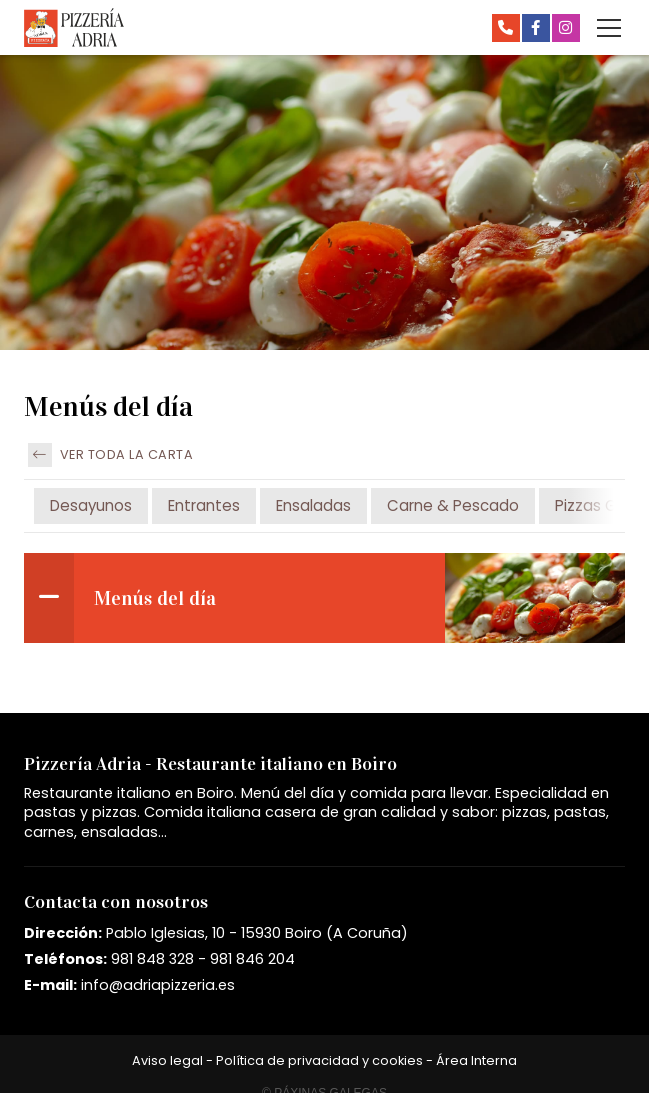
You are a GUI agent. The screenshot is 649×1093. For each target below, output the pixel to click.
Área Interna (476, 1060)
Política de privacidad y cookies (319, 1060)
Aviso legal (167, 1060)
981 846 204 (252, 959)
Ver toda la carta (110, 455)
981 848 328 (152, 959)
